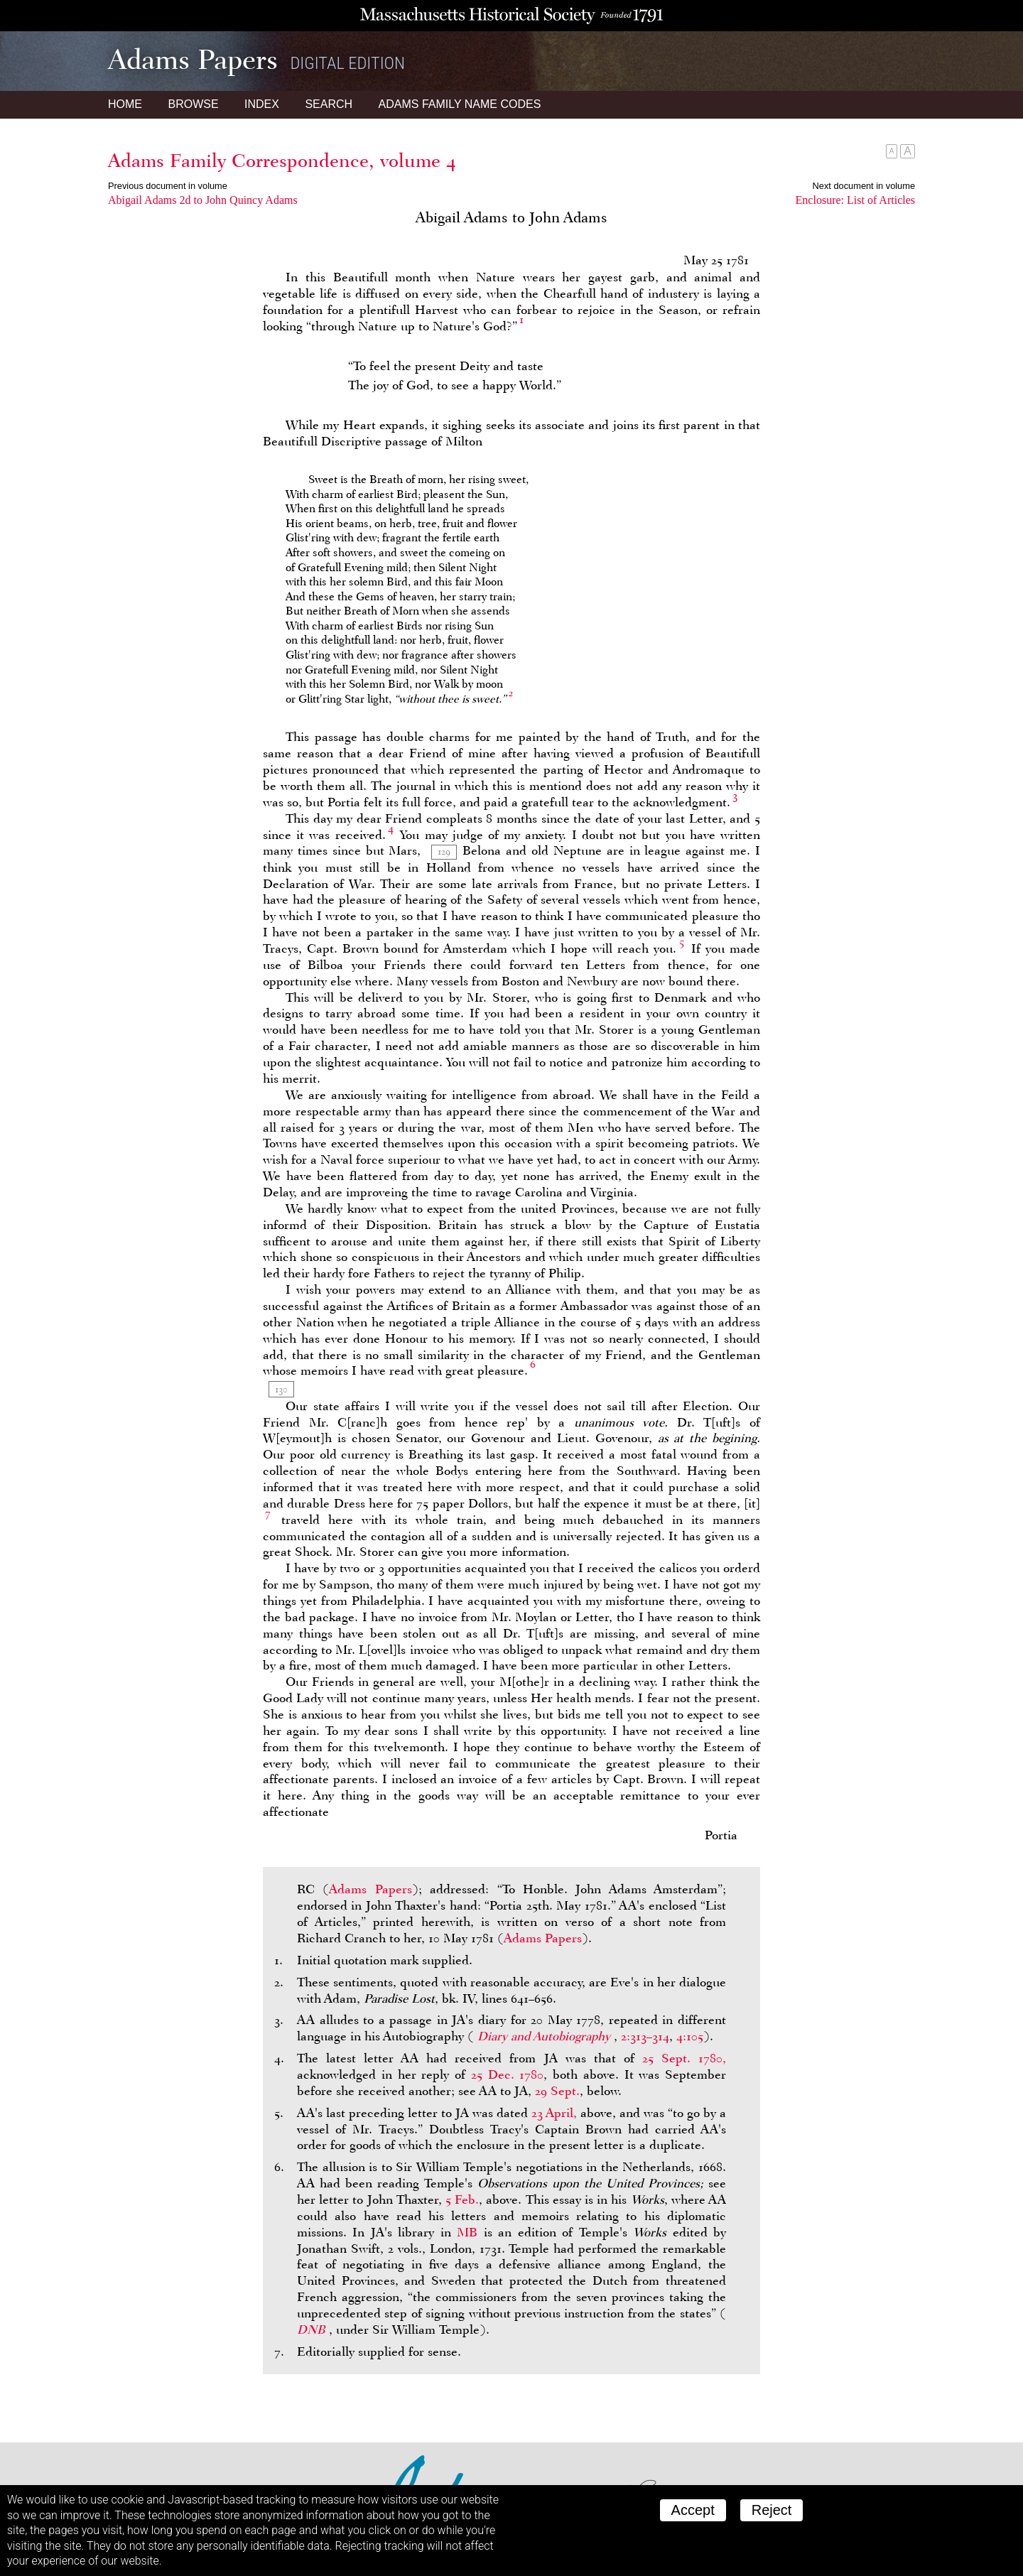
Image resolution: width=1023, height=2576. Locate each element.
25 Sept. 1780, (684, 2058)
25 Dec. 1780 (507, 2074)
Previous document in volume (167, 185)
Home (125, 104)
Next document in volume (864, 185)
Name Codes (460, 104)
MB (467, 2232)
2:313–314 (645, 2036)
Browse (193, 104)
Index (261, 104)
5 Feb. (462, 2199)
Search (328, 104)
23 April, (554, 2113)
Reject (772, 2510)
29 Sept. (557, 2091)
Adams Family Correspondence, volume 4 (282, 160)
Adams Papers (370, 1889)
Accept (693, 2510)
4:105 (689, 2036)
